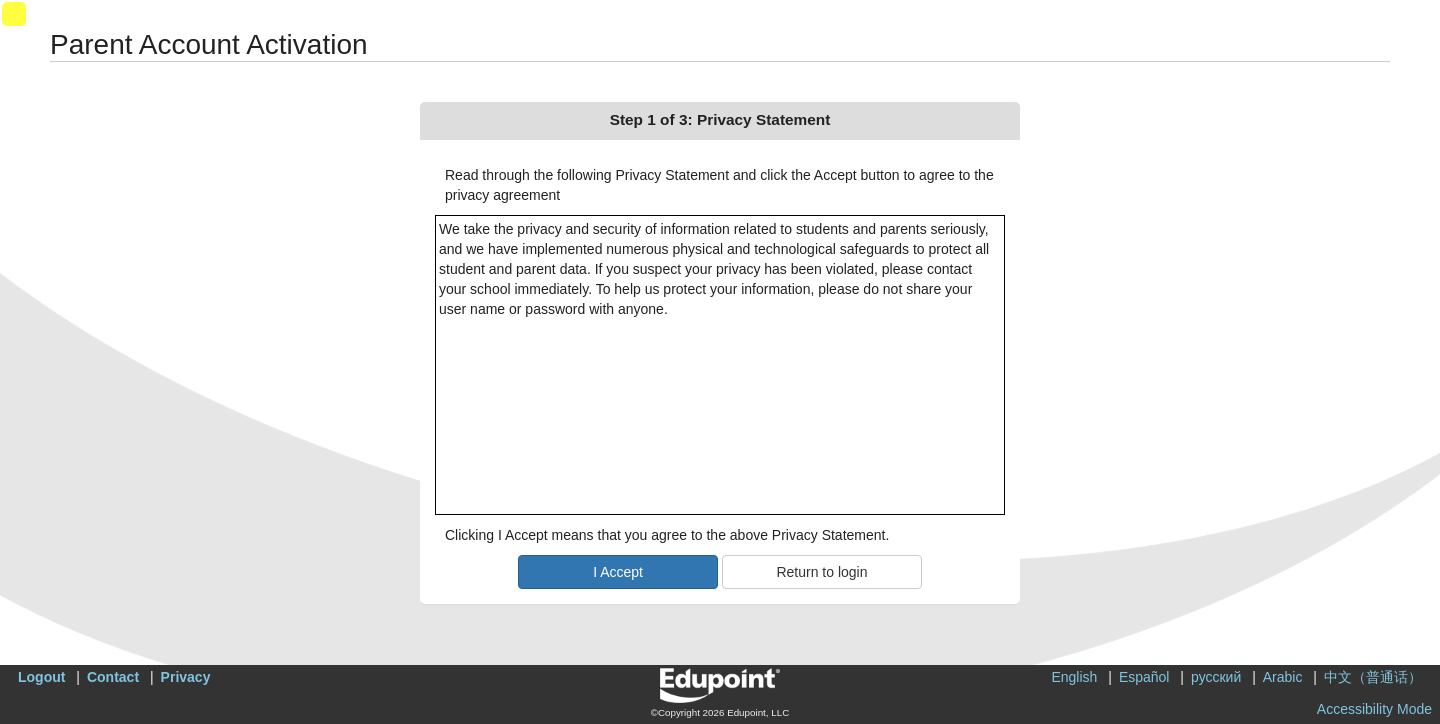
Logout (41, 677)
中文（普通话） (1373, 677)
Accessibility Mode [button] (1374, 709)
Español (1144, 677)
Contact (113, 677)
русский (1216, 677)
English (1074, 677)
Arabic (1283, 677)
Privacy (186, 677)
